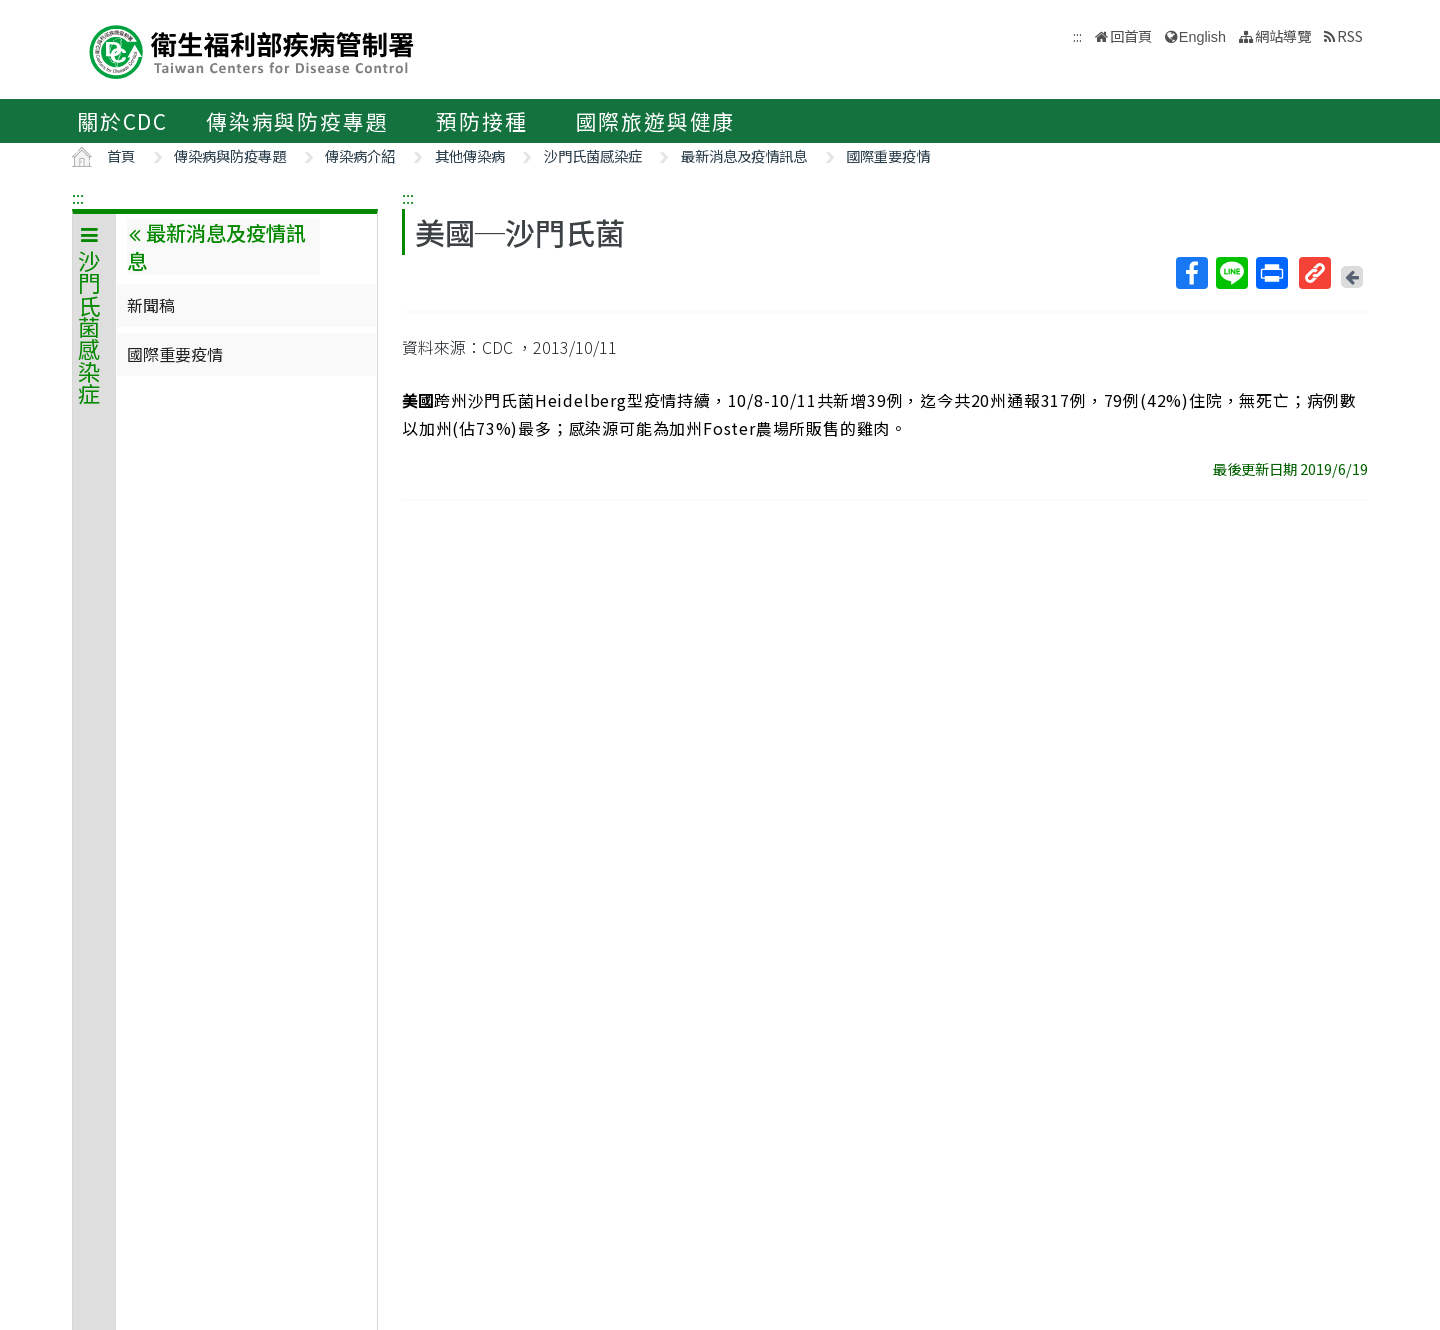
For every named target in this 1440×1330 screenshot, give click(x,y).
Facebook (1191, 273)
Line (1231, 273)
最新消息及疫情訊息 (744, 155)
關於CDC (122, 121)
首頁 (121, 155)
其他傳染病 (470, 155)
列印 (1271, 273)
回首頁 (1131, 35)
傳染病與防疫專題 (297, 121)
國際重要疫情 (888, 155)
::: (78, 197)
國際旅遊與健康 (656, 121)
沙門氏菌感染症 (593, 155)
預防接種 (481, 121)
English (1202, 37)
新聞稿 (151, 305)
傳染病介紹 (360, 155)
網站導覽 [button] (1283, 35)
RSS (1350, 35)
